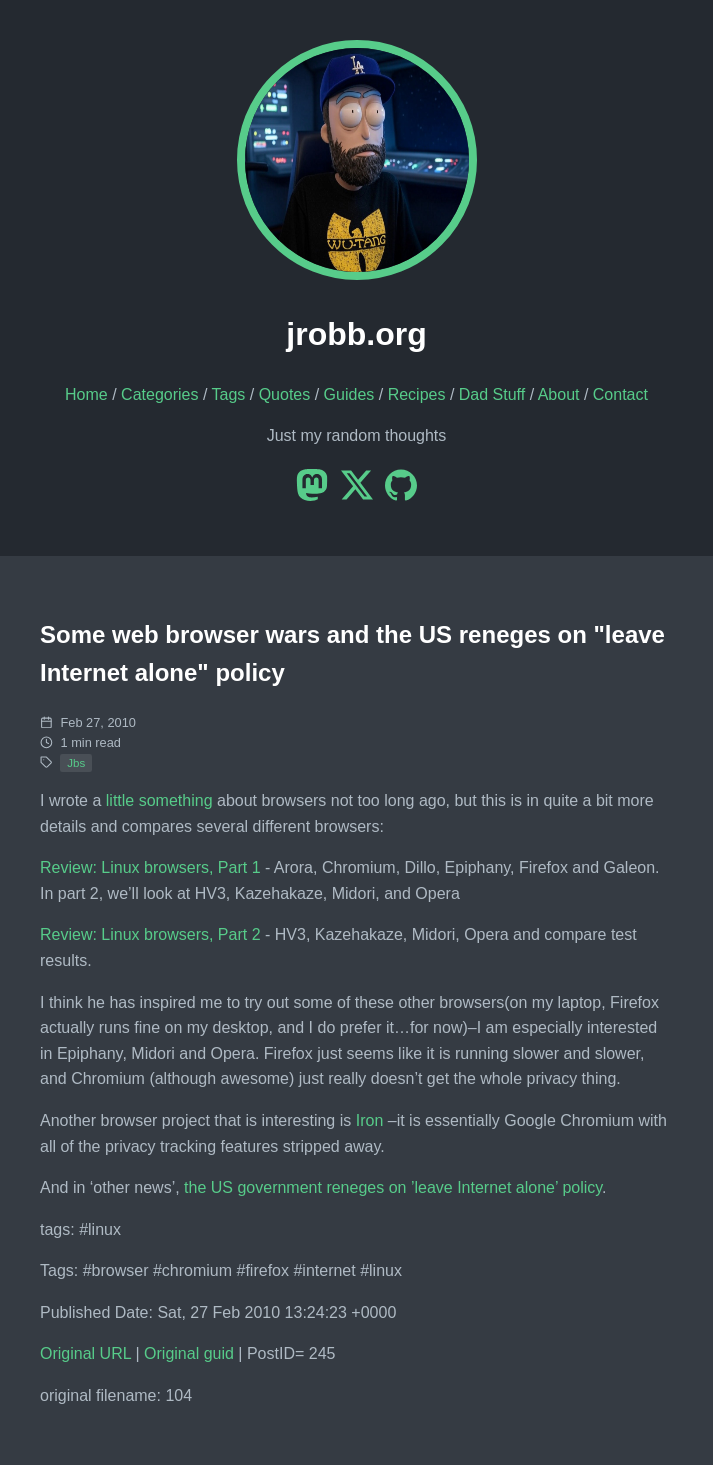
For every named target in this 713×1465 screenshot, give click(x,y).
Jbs (76, 763)
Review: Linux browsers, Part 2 (150, 934)
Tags (229, 394)
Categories (159, 394)
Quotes (285, 394)
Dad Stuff (492, 394)
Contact (620, 394)
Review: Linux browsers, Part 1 (150, 867)
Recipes (417, 394)
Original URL (85, 1353)
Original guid (189, 1353)
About (559, 394)
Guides (349, 394)
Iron (370, 1120)
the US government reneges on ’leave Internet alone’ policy (393, 1187)
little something (159, 800)
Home (86, 394)
